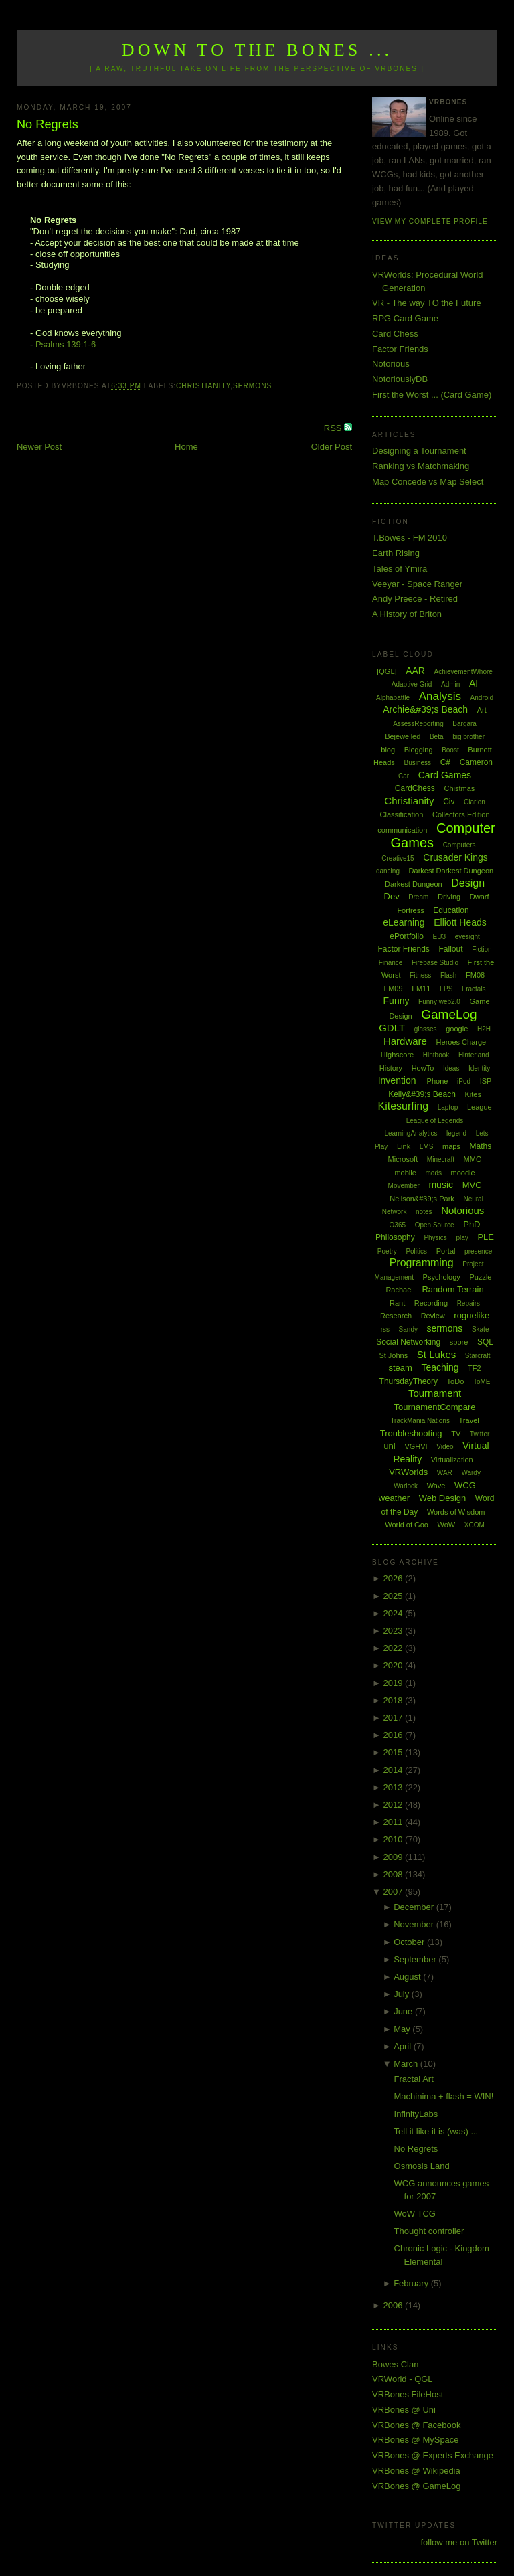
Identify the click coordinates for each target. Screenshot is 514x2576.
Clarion (474, 802)
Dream (418, 897)
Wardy (471, 1472)
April (404, 2046)
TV (455, 1434)
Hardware (405, 1041)
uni (389, 1446)
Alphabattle (393, 697)
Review (433, 1316)
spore (459, 1342)
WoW (447, 1525)
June (404, 2011)
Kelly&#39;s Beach (422, 1094)
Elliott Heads (460, 922)
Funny (396, 1000)
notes (424, 1211)
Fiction (481, 949)
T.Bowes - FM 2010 (409, 538)
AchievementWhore (463, 671)
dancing (388, 871)
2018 (394, 1700)
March (407, 2064)
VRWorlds (408, 1472)
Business (417, 762)
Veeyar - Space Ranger (417, 584)
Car (403, 776)
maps (451, 1146)
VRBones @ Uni (404, 2410)
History (390, 1068)
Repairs (468, 1303)
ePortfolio (407, 936)
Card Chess (395, 334)
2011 (394, 1822)
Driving (449, 897)
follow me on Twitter (458, 2542)
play (462, 1237)
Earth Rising (396, 553)
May (403, 2029)
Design (468, 883)
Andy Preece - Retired (415, 599)
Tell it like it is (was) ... (436, 2131)
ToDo (455, 1381)
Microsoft (403, 1159)
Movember (404, 1185)
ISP (486, 1081)
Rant (397, 1303)
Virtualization (452, 1460)
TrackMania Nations (420, 1420)
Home (186, 447)
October (410, 1942)
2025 (394, 1596)
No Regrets (47, 124)
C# (445, 762)
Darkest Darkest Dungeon (451, 871)
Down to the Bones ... (257, 50)
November (415, 1924)
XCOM (474, 1525)
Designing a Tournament (419, 451)
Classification (402, 814)
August (408, 1977)
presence (478, 1251)
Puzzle (480, 1277)
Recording (431, 1303)
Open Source (434, 1225)
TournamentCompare (434, 1407)
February (412, 2283)
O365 (398, 1225)
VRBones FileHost (407, 2394)
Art (482, 710)
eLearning (403, 922)
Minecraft (440, 1159)
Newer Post (39, 447)
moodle (463, 1173)
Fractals (474, 989)
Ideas (451, 1068)
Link (403, 1146)
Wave (436, 1486)
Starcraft (478, 1355)
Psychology (441, 1277)
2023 (394, 1631)
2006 (394, 2305)
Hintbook (436, 1055)
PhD (471, 1224)
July (403, 1994)
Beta (437, 736)
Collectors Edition (461, 814)
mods (433, 1173)
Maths (481, 1146)
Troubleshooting (411, 1433)
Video (444, 1446)
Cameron (476, 762)
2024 (394, 1613)
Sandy (408, 1329)
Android (481, 697)
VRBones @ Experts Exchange (432, 2455)
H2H (484, 1029)
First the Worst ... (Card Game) (431, 395)
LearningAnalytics (410, 1133)
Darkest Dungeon (413, 884)
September (416, 1959)
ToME (482, 1381)
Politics (416, 1251)
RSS (334, 428)
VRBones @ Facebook (416, 2425)
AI (473, 683)
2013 (394, 1787)
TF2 (474, 1368)
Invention (397, 1080)
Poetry (387, 1251)
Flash (448, 975)
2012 (394, 1805)
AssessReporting (418, 723)
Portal (446, 1251)
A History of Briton (407, 614)
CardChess (415, 788)
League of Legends (435, 1120)
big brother (468, 736)
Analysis (440, 696)
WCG (465, 1485)
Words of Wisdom (456, 1512)
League (479, 1107)
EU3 (439, 936)
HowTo (423, 1068)
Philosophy (395, 1237)
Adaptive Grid (412, 684)
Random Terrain (452, 1289)
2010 (394, 1839)
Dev (392, 896)
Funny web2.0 (439, 1001)
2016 (394, 1735)
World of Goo (406, 1525)
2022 (394, 1648)
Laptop (448, 1107)
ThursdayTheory (408, 1381)
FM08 (475, 975)
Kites (472, 1094)
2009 (394, 1857)
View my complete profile (430, 221)
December (415, 1907)
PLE (485, 1237)
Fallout (450, 949)
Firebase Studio (435, 962)
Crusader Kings (455, 857)
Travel (469, 1420)
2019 (394, 1683)
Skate (480, 1329)
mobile (405, 1173)
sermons (252, 386)
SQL (485, 1342)
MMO (473, 1159)
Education (450, 910)
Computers (459, 845)
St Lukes (436, 1354)
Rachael (399, 1290)
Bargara (464, 723)
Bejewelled (402, 736)
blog (388, 750)
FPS (446, 989)
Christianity (203, 386)
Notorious (391, 364)
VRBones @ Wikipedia (416, 2471)
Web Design (442, 1498)
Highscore (397, 1055)
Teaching (439, 1367)
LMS (427, 1146)
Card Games (444, 775)
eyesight (467, 936)
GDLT (392, 1027)
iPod (463, 1081)
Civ (448, 801)
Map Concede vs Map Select (427, 482)
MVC (472, 1185)
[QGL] (386, 671)
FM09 (392, 988)
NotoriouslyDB (400, 379)
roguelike (471, 1315)
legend (456, 1133)
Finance (391, 962)
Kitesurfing (402, 1106)
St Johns (393, 1355)
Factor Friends (400, 349)
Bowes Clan (395, 2364)
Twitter (479, 1434)
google (457, 1029)
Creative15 (397, 858)
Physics (435, 1237)
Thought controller (429, 2231)
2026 (394, 1578)
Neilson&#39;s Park (422, 1199)
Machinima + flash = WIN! (444, 2096)
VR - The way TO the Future (426, 303)
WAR (444, 1472)
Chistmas (459, 788)
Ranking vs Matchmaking (420, 466)
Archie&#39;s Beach (425, 709)
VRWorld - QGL (402, 2379)
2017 (394, 1718)
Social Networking (408, 1342)
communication (402, 830)
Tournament (434, 1393)
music (440, 1184)
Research (396, 1316)
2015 (394, 1752)
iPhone (436, 1081)
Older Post (331, 447)
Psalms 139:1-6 (65, 344)
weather (394, 1498)
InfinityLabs (416, 2114)
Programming (422, 1262)
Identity (479, 1068)
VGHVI (415, 1446)
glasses (425, 1029)
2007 (394, 1892)
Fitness (420, 975)
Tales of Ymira (399, 569)
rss (385, 1329)
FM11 (421, 988)
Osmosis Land (422, 2166)
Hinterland (473, 1055)
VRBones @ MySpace (415, 2440)
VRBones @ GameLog (416, 2486)
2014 (394, 1770)
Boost (450, 750)
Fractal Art (414, 2079)
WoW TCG (415, 2214)
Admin (450, 684)
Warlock (406, 1486)
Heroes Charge (461, 1042)
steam (400, 1368)
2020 (394, 1665)
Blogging (418, 750)
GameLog (449, 1014)
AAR (415, 670)
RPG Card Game (405, 318)
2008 (394, 1874)
